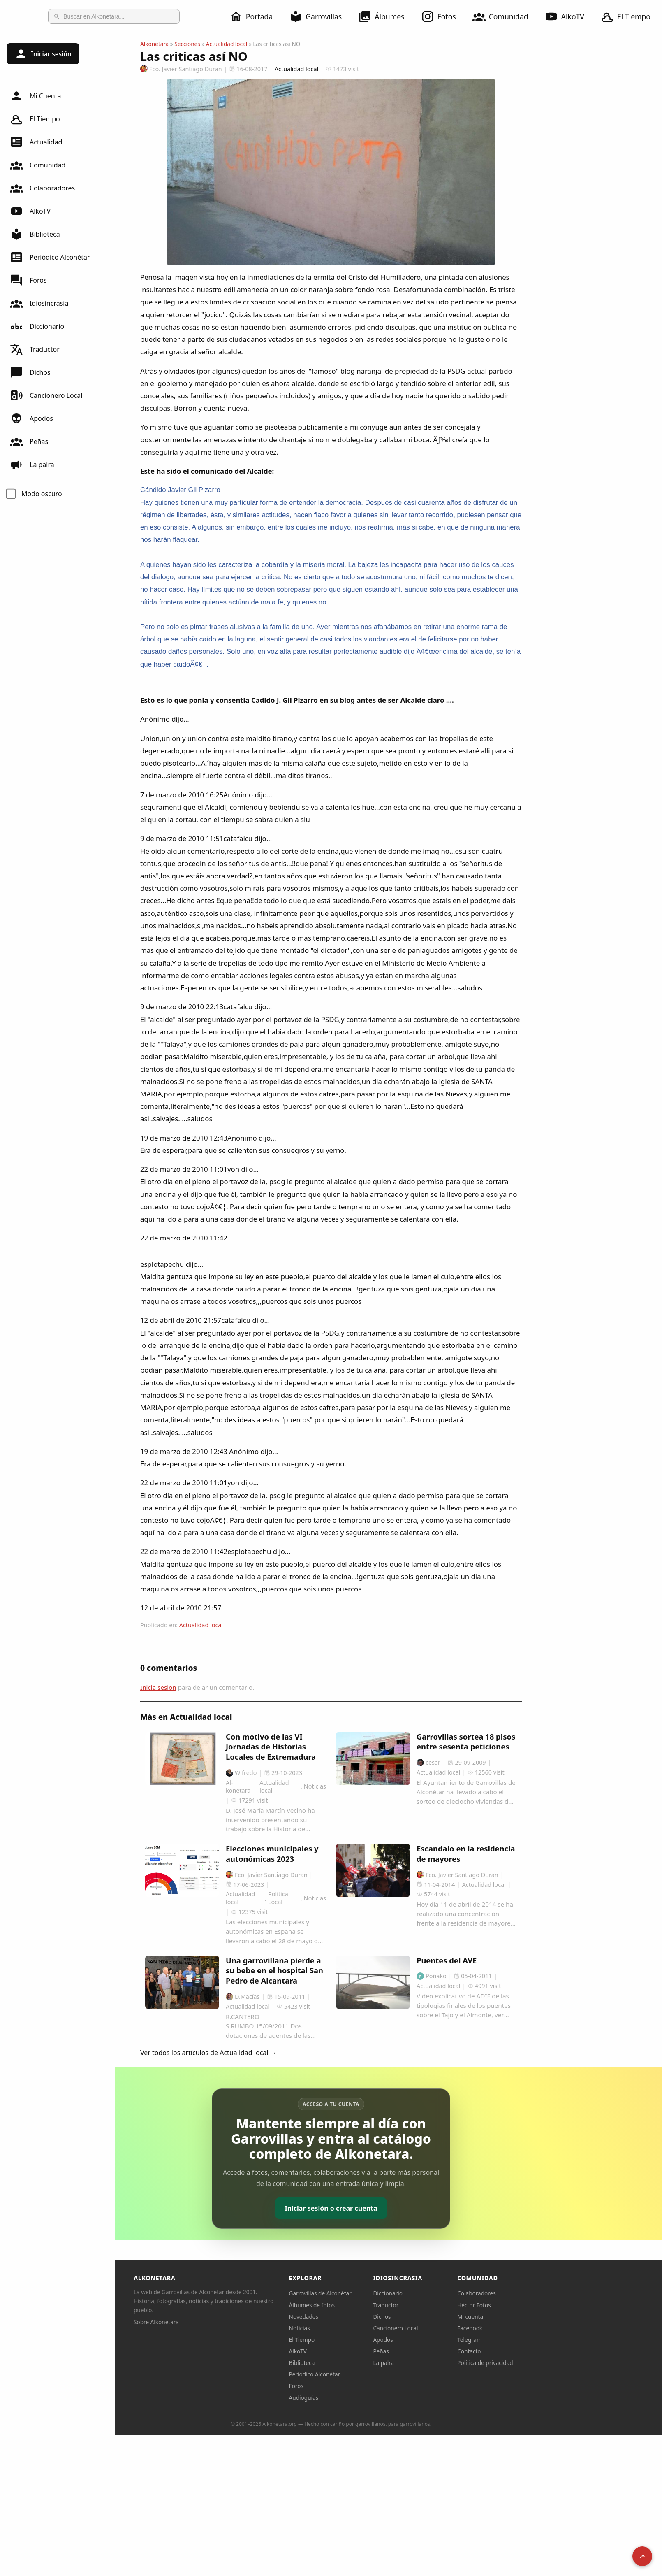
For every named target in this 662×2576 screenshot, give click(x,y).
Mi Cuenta (35, 95)
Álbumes (386, 16)
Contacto (526, 2351)
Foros (28, 280)
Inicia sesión (216, 1687)
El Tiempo (35, 118)
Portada (256, 16)
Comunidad (505, 16)
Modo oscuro (41, 493)
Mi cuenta (528, 2316)
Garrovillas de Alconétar (378, 2293)
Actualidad (36, 142)
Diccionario (37, 326)
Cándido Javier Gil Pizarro (238, 490)
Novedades (361, 2316)
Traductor (35, 349)
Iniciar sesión (42, 53)
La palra (32, 464)
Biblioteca (35, 234)
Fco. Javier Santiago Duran (239, 69)
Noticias (357, 2328)
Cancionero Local (46, 395)
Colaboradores (42, 188)
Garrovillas (320, 16)
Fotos (443, 16)
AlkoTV (569, 16)
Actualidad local (284, 44)
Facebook (527, 2328)
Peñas (29, 441)
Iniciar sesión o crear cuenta (388, 2208)
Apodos (31, 418)
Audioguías (361, 2398)
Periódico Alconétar (50, 257)
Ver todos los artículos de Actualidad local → (266, 2052)
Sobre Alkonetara (213, 2322)
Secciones (245, 44)
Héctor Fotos (531, 2305)
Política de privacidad (543, 2363)
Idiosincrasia (39, 303)
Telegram (527, 2340)
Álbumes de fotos (369, 2305)
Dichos (30, 372)
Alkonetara (212, 44)
